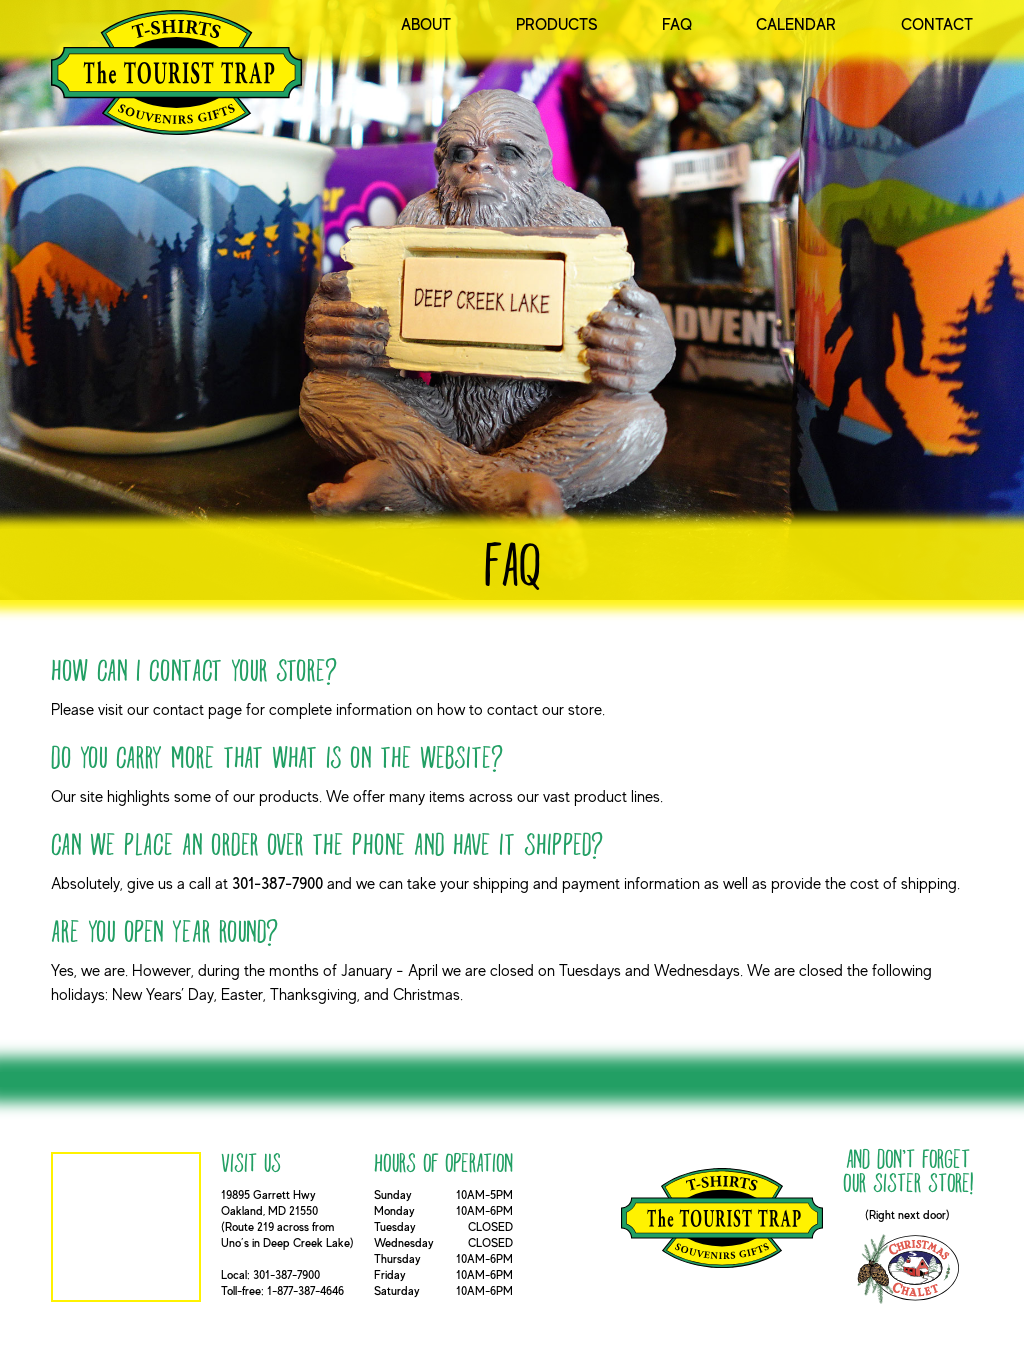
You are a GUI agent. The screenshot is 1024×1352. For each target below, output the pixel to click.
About (426, 25)
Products (557, 25)
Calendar (796, 25)
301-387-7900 (277, 884)
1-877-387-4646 (305, 1291)
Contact (937, 25)
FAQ (677, 25)
